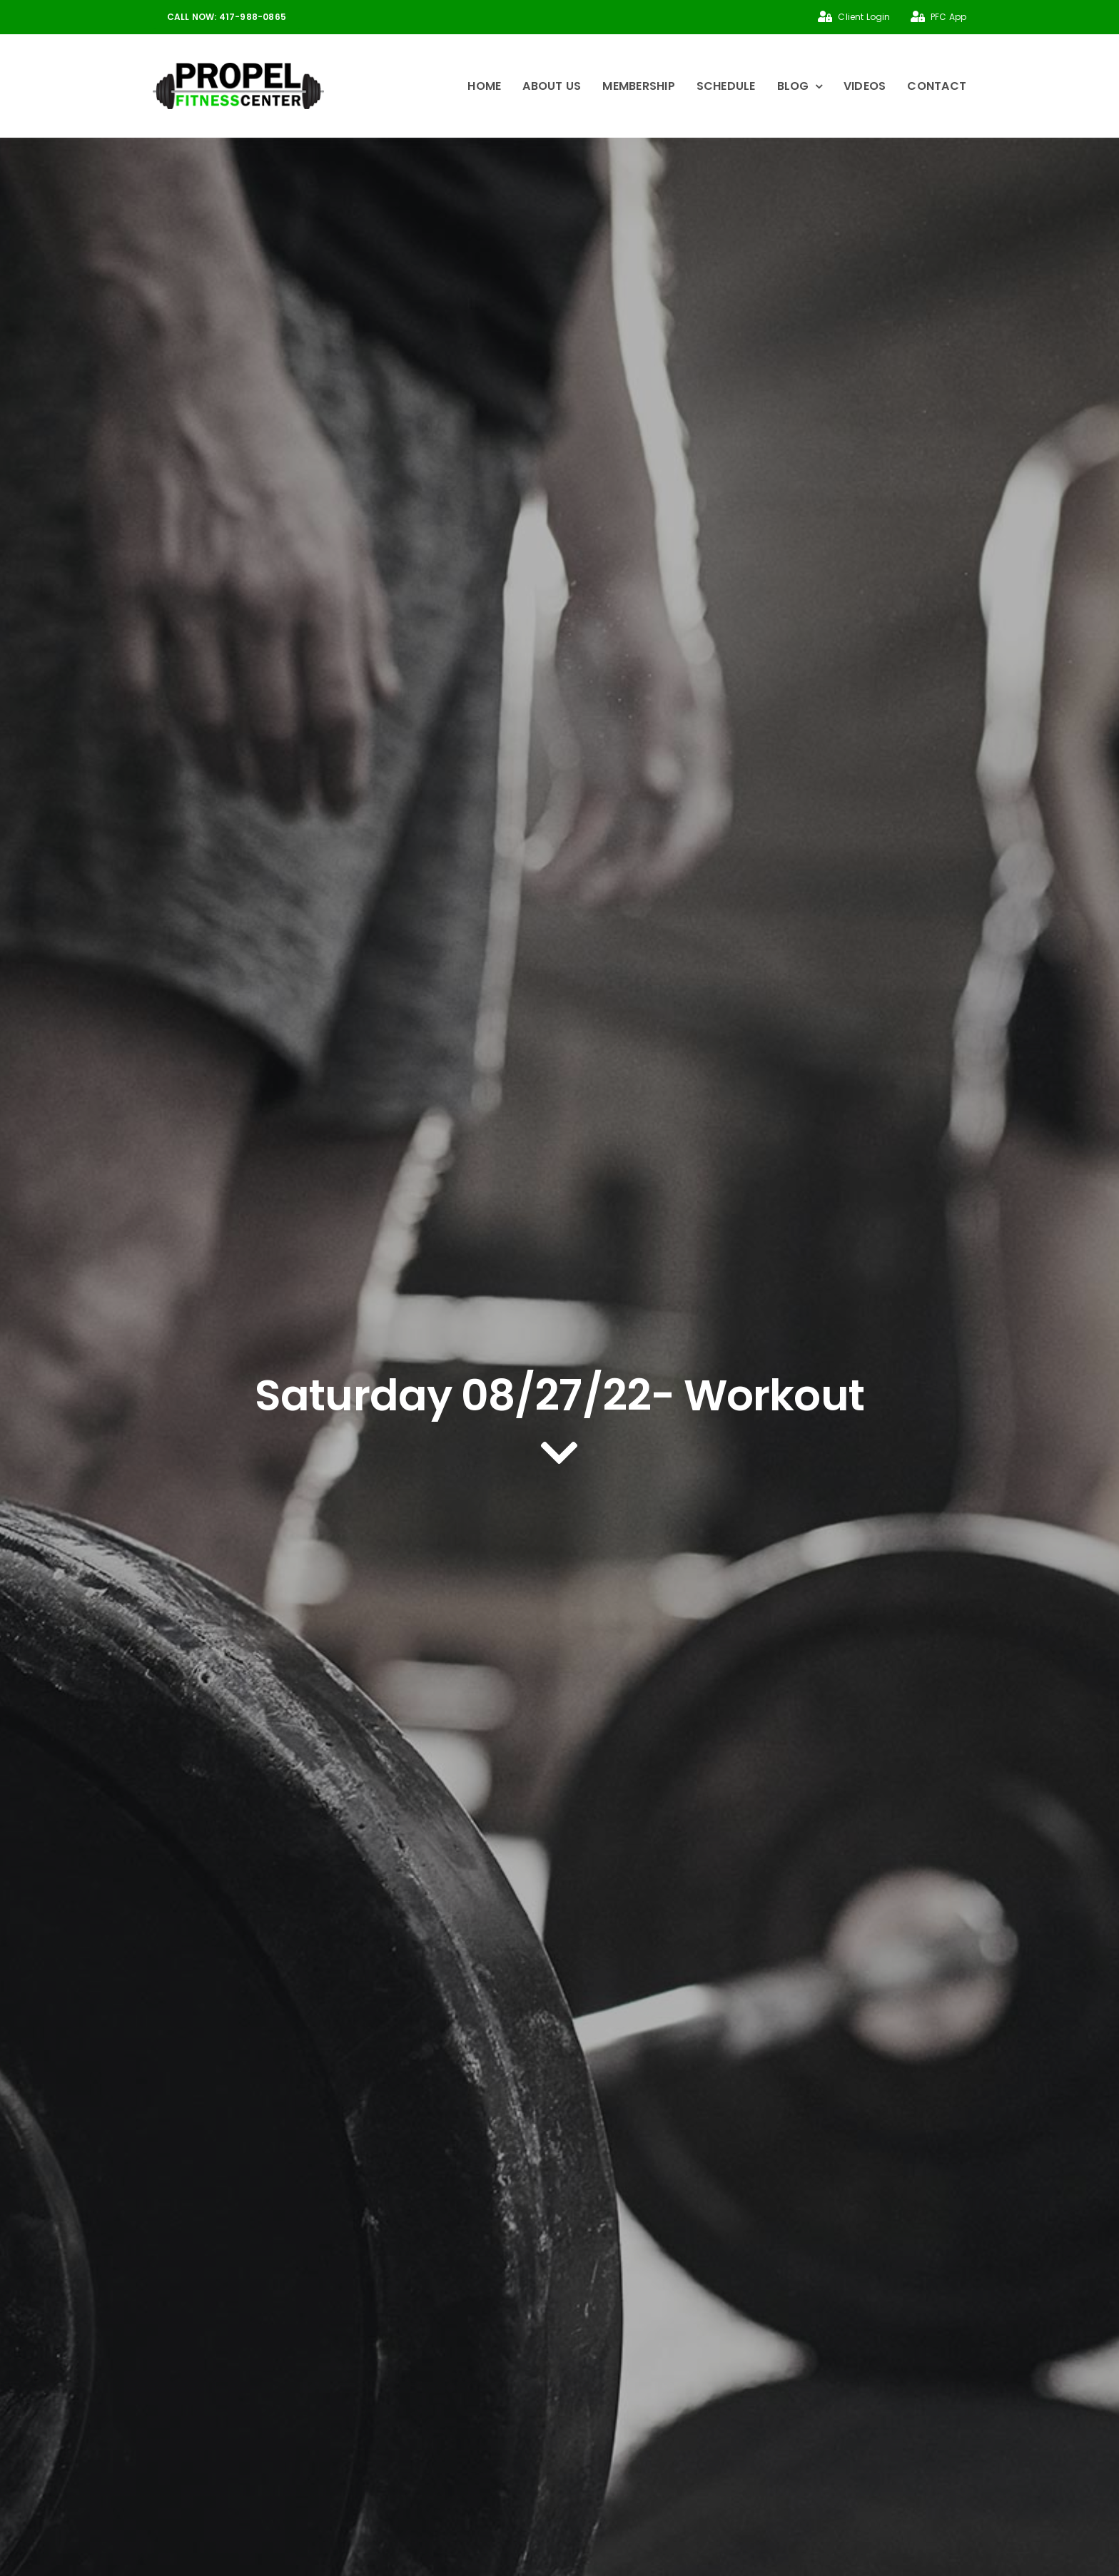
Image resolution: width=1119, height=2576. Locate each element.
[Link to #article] (559, 1454)
